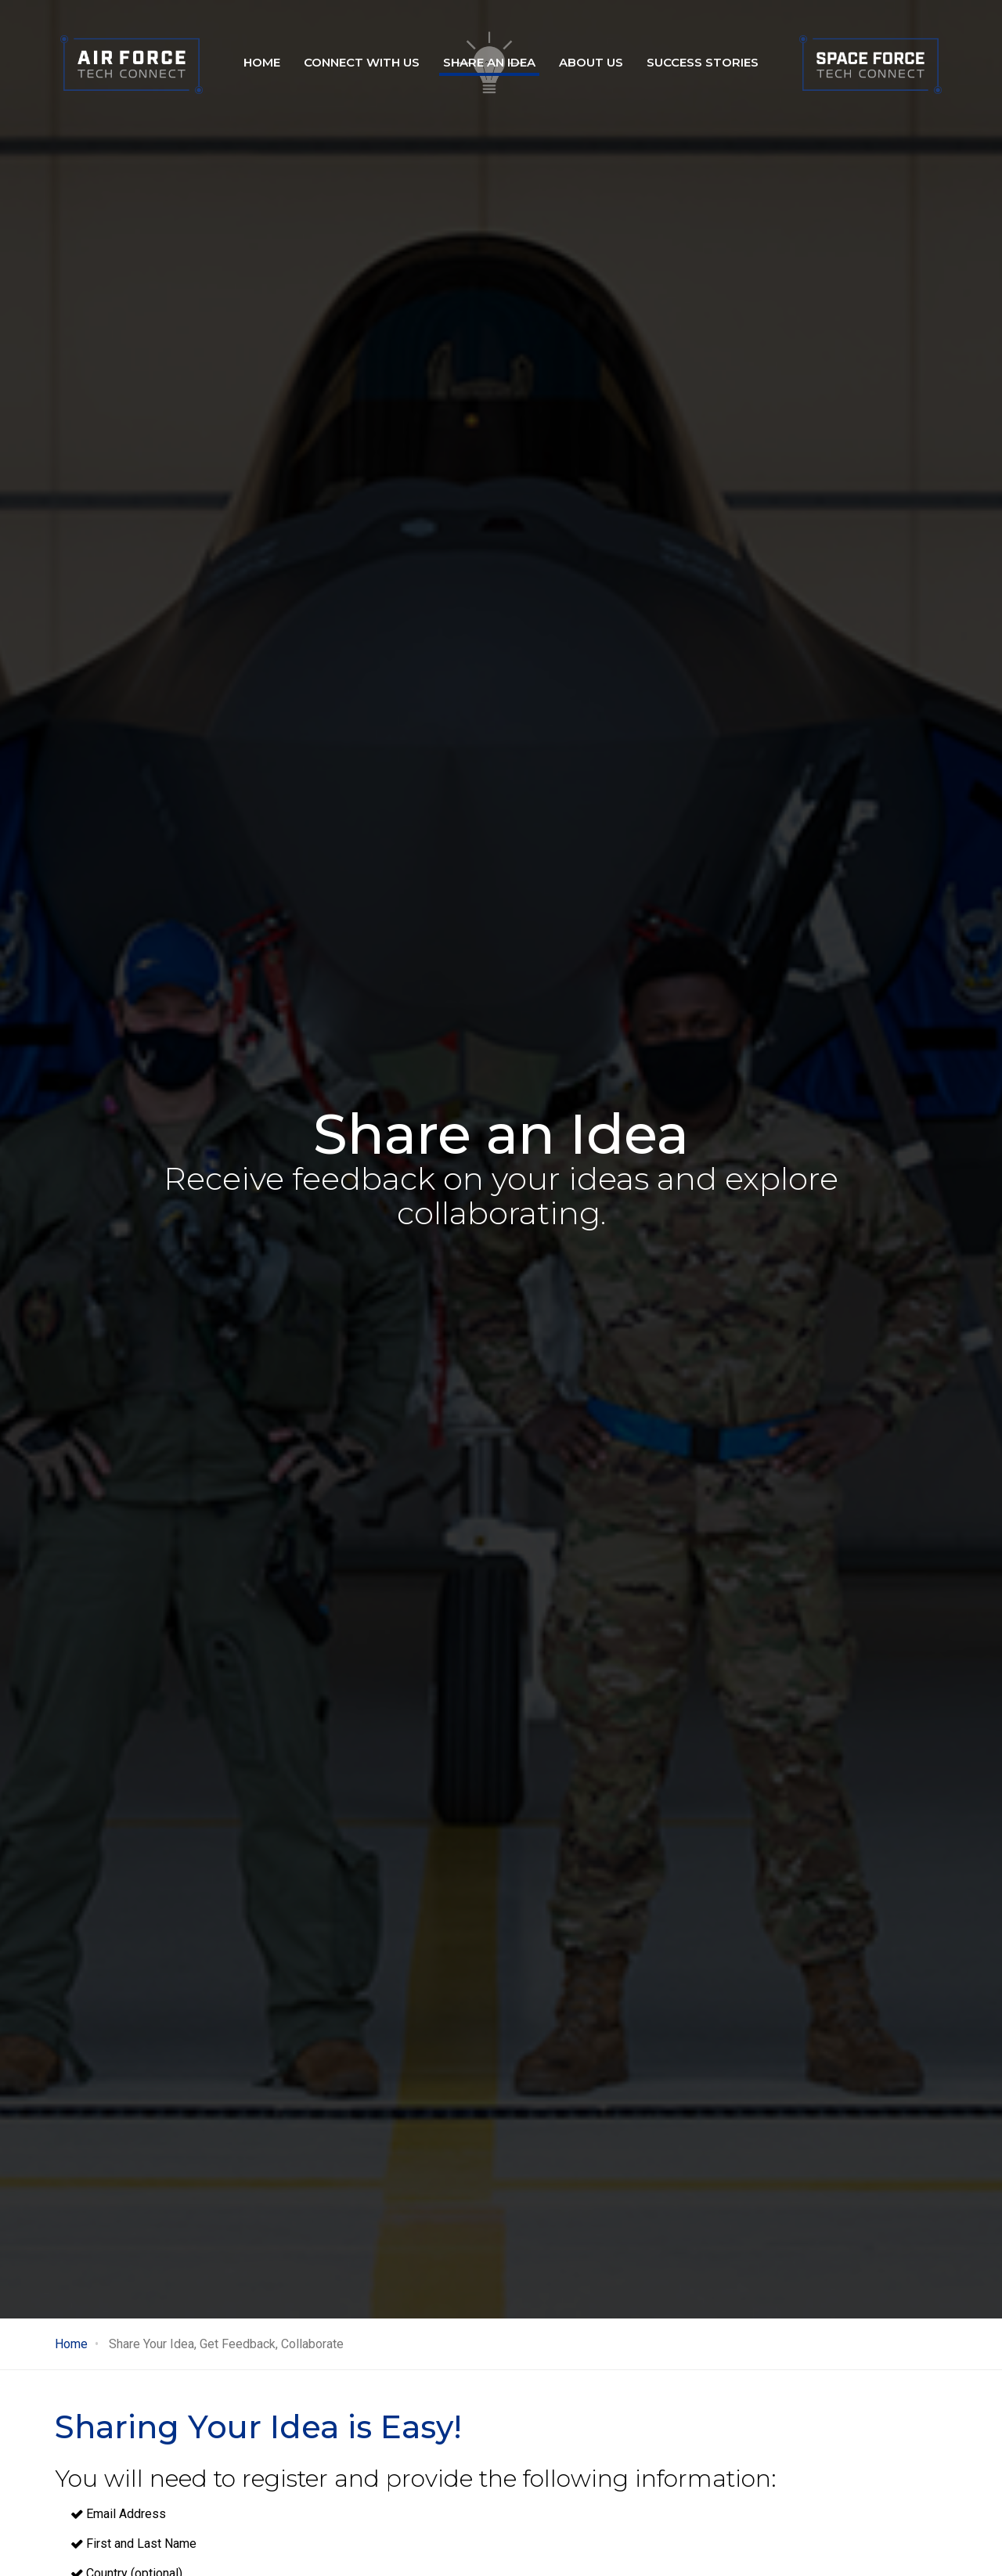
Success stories (703, 62)
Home (261, 62)
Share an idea (489, 62)
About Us (591, 62)
